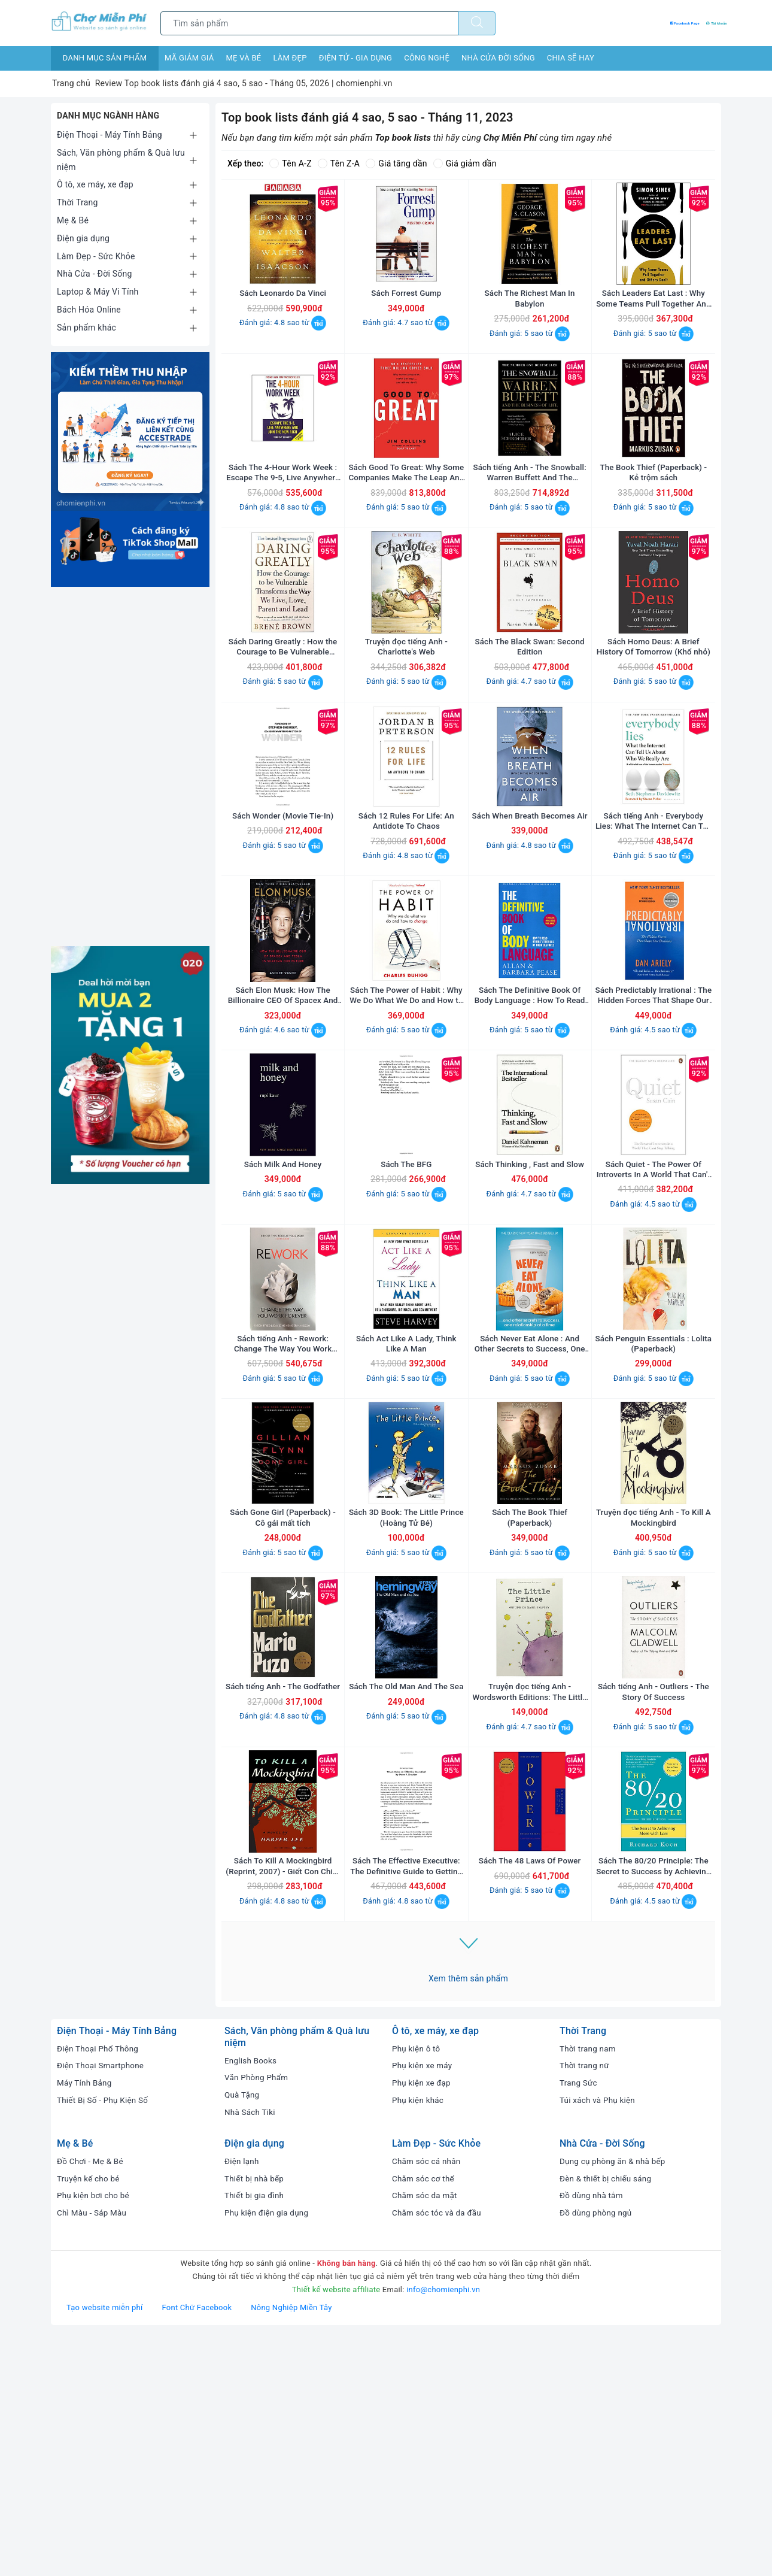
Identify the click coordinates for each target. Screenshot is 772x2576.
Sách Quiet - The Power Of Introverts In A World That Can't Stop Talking (653, 1312)
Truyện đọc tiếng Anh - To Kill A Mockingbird (653, 1708)
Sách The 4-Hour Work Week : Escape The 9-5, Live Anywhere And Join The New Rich (283, 520)
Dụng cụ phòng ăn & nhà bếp (615, 2400)
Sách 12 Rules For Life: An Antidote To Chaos (406, 916)
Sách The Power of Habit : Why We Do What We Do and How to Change (406, 1114)
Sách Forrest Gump (406, 317)
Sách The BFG (406, 1307)
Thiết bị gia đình (255, 2434)
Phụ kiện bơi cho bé (94, 2434)
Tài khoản (703, 23)
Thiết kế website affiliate (336, 2528)
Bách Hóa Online (89, 309)
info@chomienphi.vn (443, 2528)
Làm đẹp (289, 57)
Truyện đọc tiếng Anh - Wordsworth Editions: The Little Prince (530, 1906)
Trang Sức (579, 2321)
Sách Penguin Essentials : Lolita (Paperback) (653, 1511)
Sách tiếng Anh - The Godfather (282, 1906)
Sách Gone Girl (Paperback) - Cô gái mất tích (282, 1708)
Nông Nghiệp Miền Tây (291, 2546)
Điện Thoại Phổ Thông (99, 2287)
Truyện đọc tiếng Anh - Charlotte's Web (406, 718)
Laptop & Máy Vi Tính (98, 291)
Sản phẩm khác (86, 327)
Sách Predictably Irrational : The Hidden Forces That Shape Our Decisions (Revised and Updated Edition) (653, 1114)
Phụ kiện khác (419, 2339)
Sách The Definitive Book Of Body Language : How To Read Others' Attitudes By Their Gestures (530, 1114)
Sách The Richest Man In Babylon (529, 322)
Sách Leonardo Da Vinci (283, 317)
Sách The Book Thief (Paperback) (529, 1708)
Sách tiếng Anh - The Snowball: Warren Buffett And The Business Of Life (529, 520)
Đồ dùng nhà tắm (592, 2434)
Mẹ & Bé (73, 220)
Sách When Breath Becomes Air (529, 916)
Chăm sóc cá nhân (427, 2400)
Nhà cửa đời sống (498, 57)
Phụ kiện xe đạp (422, 2321)
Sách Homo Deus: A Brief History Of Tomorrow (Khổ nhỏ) (653, 718)
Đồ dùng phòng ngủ (597, 2451)
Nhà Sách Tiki (250, 2351)
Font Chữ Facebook (197, 2546)
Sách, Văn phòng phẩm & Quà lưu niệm (121, 160)
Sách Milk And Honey (283, 1307)
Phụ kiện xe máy (423, 2304)
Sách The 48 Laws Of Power (529, 2099)
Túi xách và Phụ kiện (599, 2339)
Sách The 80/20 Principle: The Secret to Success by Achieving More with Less (653, 2105)
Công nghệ (426, 57)
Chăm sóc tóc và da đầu (438, 2451)
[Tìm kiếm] (477, 23)
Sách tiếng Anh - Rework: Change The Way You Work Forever (283, 1511)
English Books (251, 2299)
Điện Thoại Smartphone (102, 2304)
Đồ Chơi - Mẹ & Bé (91, 2400)
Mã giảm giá (189, 57)
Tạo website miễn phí (104, 2546)
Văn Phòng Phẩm (257, 2316)
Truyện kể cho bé (89, 2417)
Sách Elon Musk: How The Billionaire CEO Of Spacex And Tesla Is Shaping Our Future (283, 1114)
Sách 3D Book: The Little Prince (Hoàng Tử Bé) (406, 1708)
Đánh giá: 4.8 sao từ (282, 346)
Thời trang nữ (585, 2304)
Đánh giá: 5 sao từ (530, 356)
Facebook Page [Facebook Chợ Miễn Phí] (637, 23)
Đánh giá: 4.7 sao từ (406, 346)
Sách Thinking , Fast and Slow (529, 1307)
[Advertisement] (130, 766)
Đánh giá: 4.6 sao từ (282, 1149)
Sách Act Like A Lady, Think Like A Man (406, 1511)
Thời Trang (77, 202)
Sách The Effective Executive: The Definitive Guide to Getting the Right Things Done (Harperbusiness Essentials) (406, 2105)
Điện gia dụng (83, 238)
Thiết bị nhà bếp (255, 2417)
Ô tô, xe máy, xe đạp (95, 184)
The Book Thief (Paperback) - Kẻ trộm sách (653, 520)
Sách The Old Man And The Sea (406, 1906)
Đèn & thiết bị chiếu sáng (607, 2417)
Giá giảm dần (465, 163)
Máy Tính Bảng (85, 2321)
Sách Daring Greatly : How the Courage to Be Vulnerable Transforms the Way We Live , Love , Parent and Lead (283, 718)
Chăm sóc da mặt (426, 2434)
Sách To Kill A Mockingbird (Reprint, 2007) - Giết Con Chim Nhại (283, 2105)
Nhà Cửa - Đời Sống (94, 273)
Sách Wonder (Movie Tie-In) (283, 911)
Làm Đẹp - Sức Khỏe (96, 256)
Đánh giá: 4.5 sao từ (653, 1149)
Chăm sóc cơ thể (424, 2417)
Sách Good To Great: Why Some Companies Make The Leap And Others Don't (406, 520)
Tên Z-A (339, 163)
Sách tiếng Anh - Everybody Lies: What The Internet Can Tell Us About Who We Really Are (653, 916)
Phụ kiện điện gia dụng (268, 2451)
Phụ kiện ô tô (417, 2287)
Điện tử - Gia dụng (356, 57)
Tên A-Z (290, 163)
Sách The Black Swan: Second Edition (529, 718)
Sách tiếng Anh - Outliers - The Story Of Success (653, 1906)
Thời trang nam (589, 2287)
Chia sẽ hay (570, 57)
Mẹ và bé (243, 57)
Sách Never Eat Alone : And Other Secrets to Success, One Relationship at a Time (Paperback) (529, 1511)
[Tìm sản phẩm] (309, 23)
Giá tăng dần (396, 163)
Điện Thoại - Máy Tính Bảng (109, 135)
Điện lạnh (242, 2400)
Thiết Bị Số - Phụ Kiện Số (104, 2339)
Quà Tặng (242, 2333)
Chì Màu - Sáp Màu (93, 2451)
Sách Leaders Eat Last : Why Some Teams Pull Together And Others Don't (653, 322)
